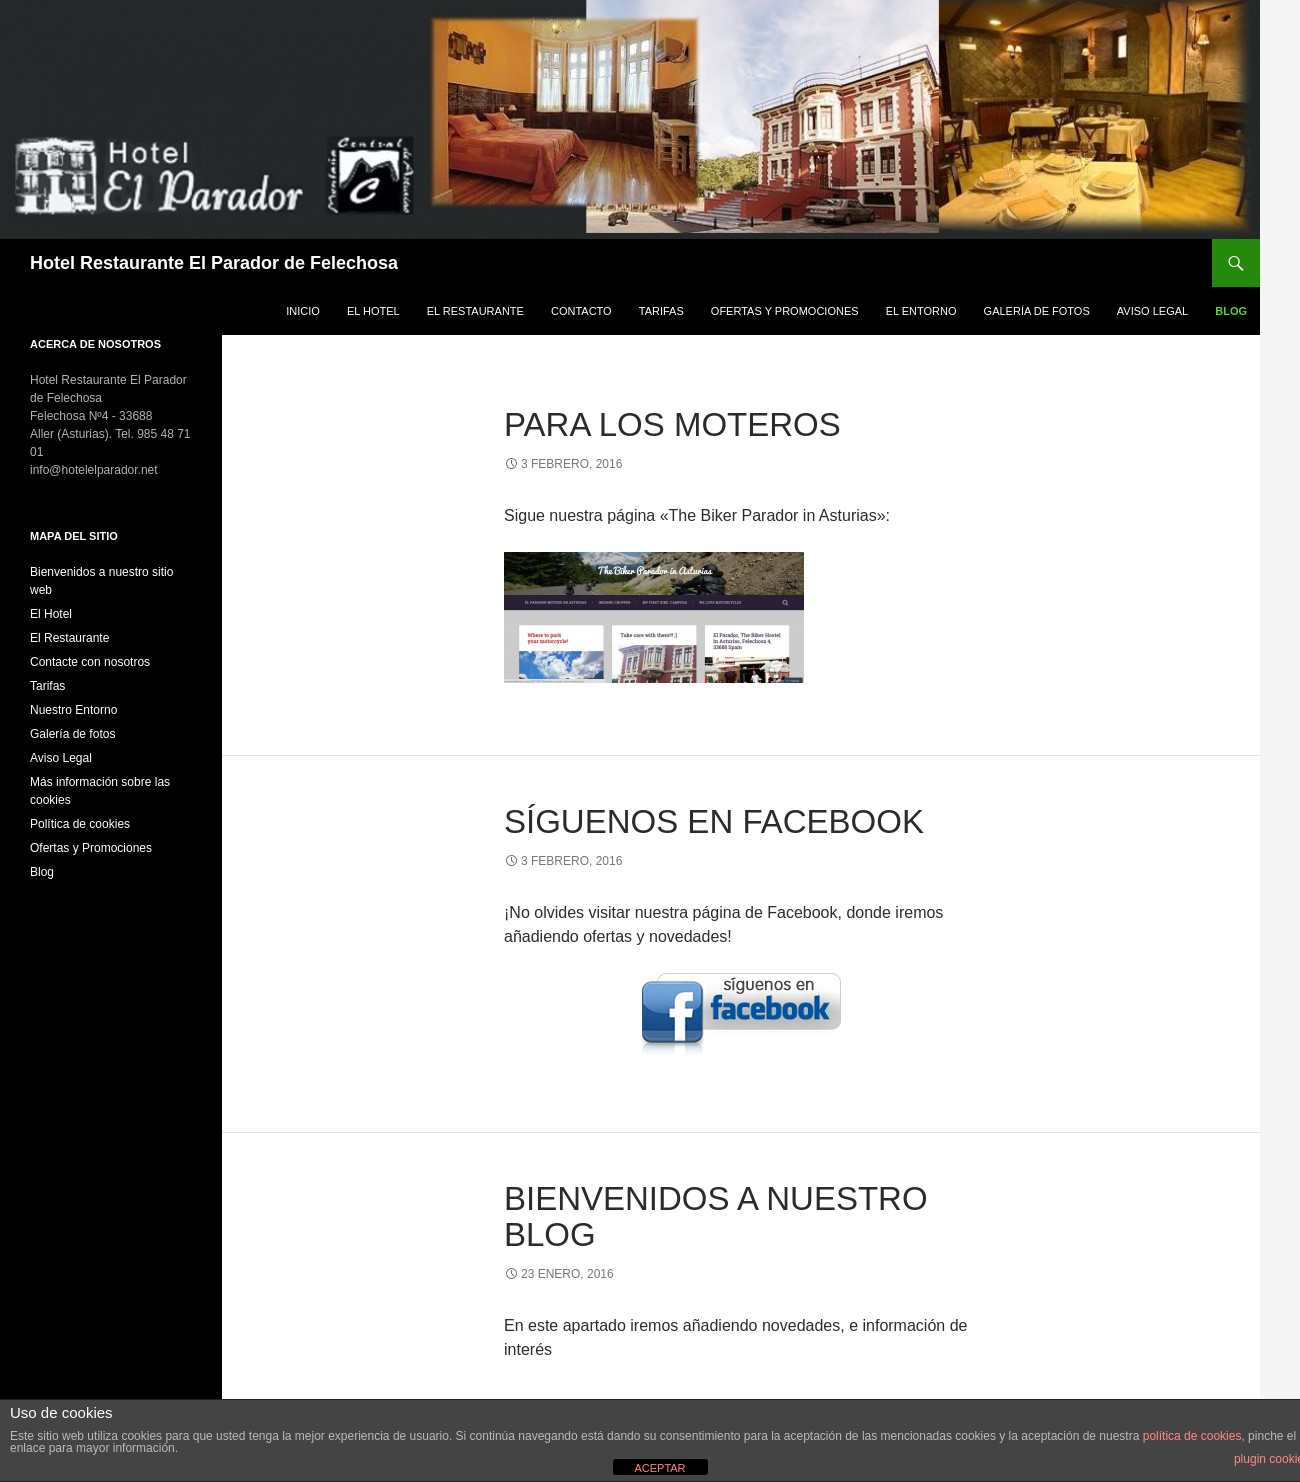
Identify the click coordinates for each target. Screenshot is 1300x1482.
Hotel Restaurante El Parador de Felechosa (214, 263)
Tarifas (661, 311)
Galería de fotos (1037, 311)
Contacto (581, 311)
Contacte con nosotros (90, 662)
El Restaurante (475, 311)
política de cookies (1192, 1436)
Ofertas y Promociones (785, 311)
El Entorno (921, 311)
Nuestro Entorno (73, 710)
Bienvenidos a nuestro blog (716, 1216)
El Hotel (373, 311)
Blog (1231, 311)
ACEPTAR (659, 1468)
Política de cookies (80, 824)
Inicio (303, 311)
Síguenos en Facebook (714, 821)
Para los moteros (672, 424)
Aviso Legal (1152, 311)
